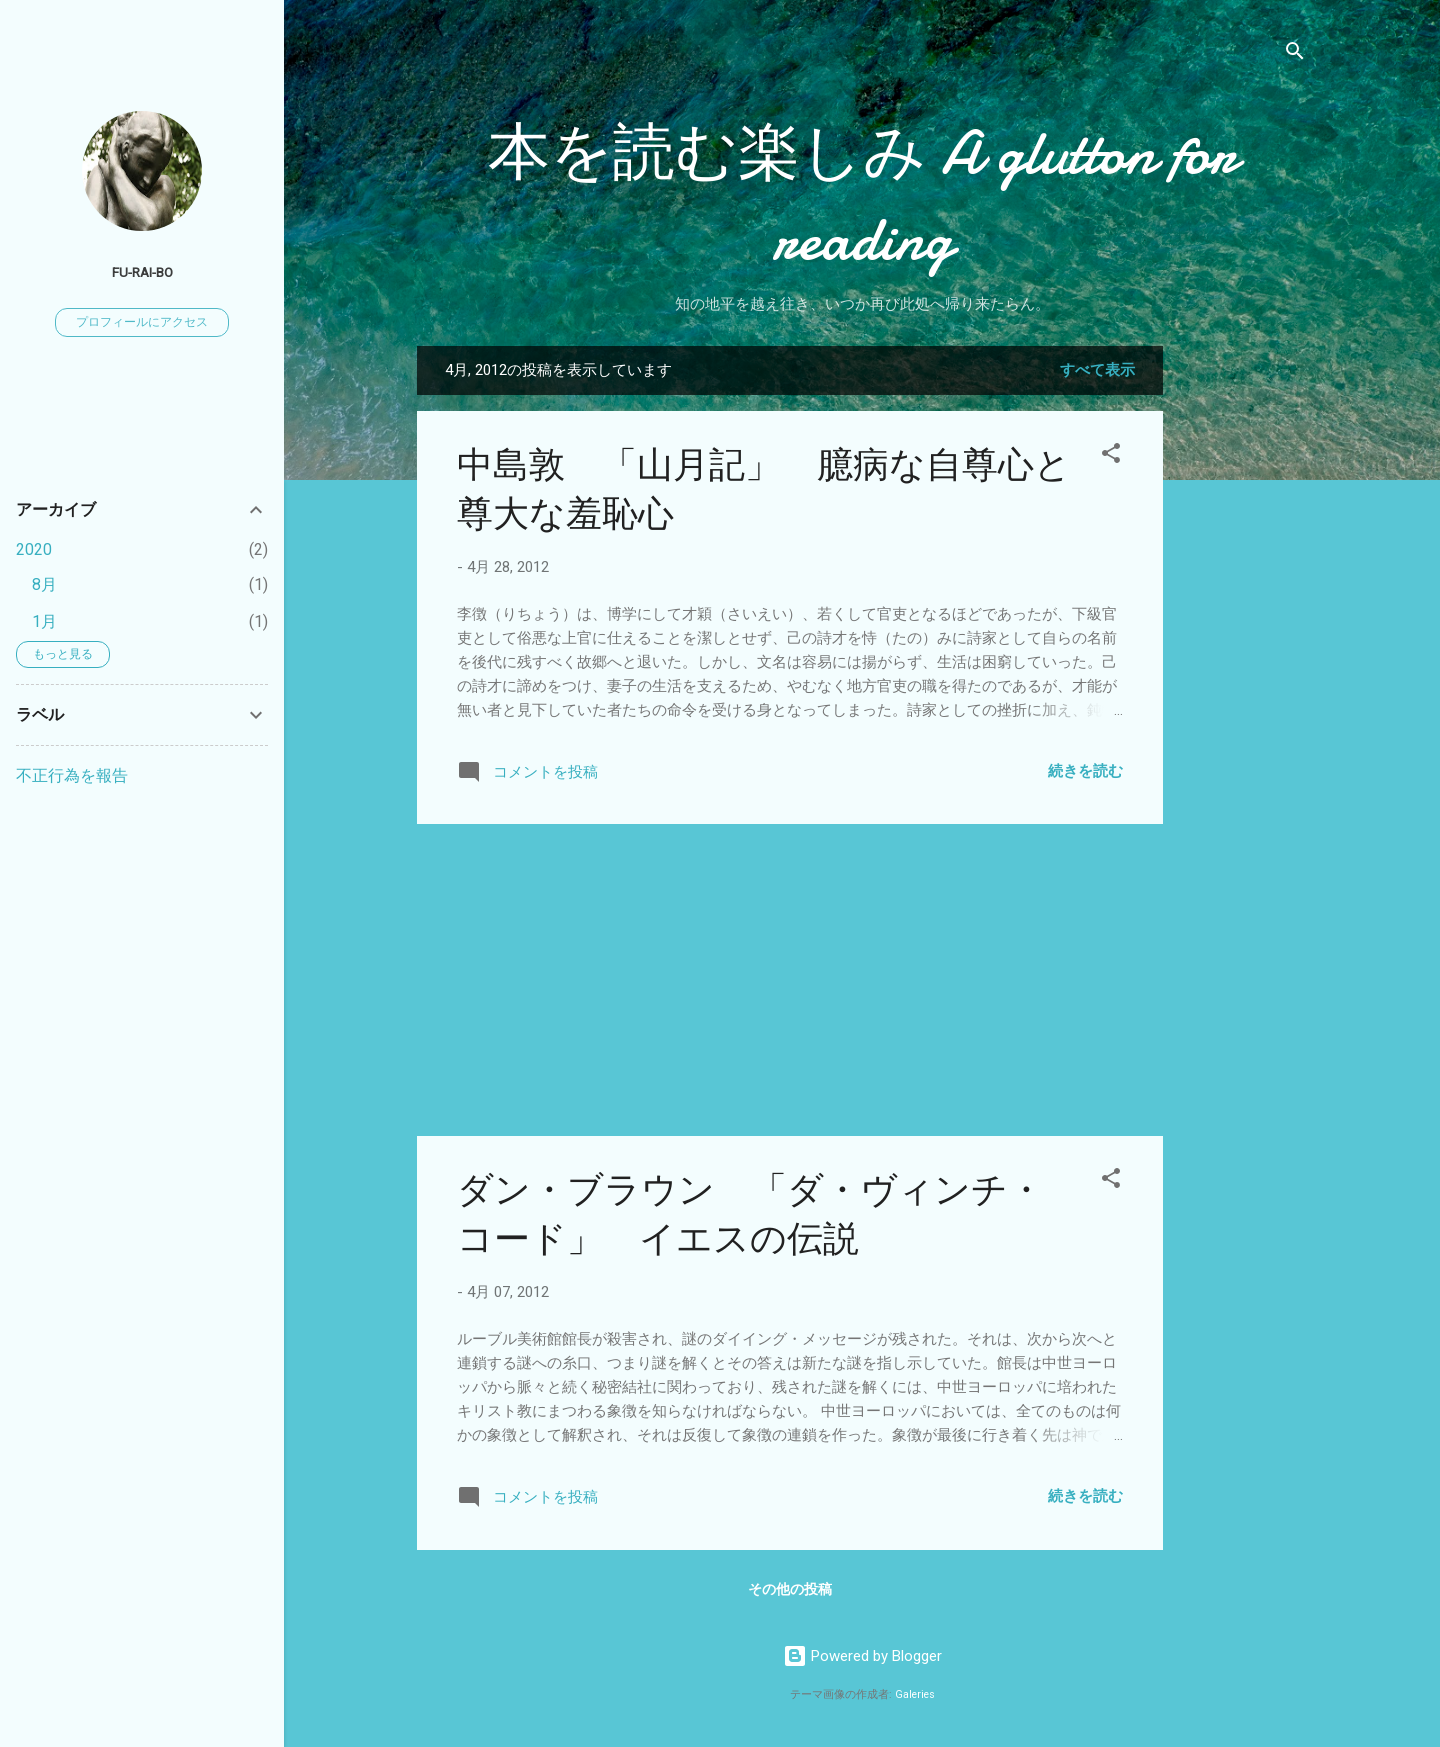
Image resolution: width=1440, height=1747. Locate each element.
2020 (34, 549)
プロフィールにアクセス (142, 322)
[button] (1111, 456)
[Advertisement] (1243, 646)
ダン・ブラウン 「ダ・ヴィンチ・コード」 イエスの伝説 (750, 1215)
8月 (44, 584)
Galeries (915, 1694)
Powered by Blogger (862, 1656)
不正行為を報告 (72, 775)
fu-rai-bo (142, 272)
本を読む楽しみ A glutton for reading (862, 196)
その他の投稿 (790, 1589)
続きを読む (1085, 771)
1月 (44, 621)
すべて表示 (1097, 370)
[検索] (1295, 54)
